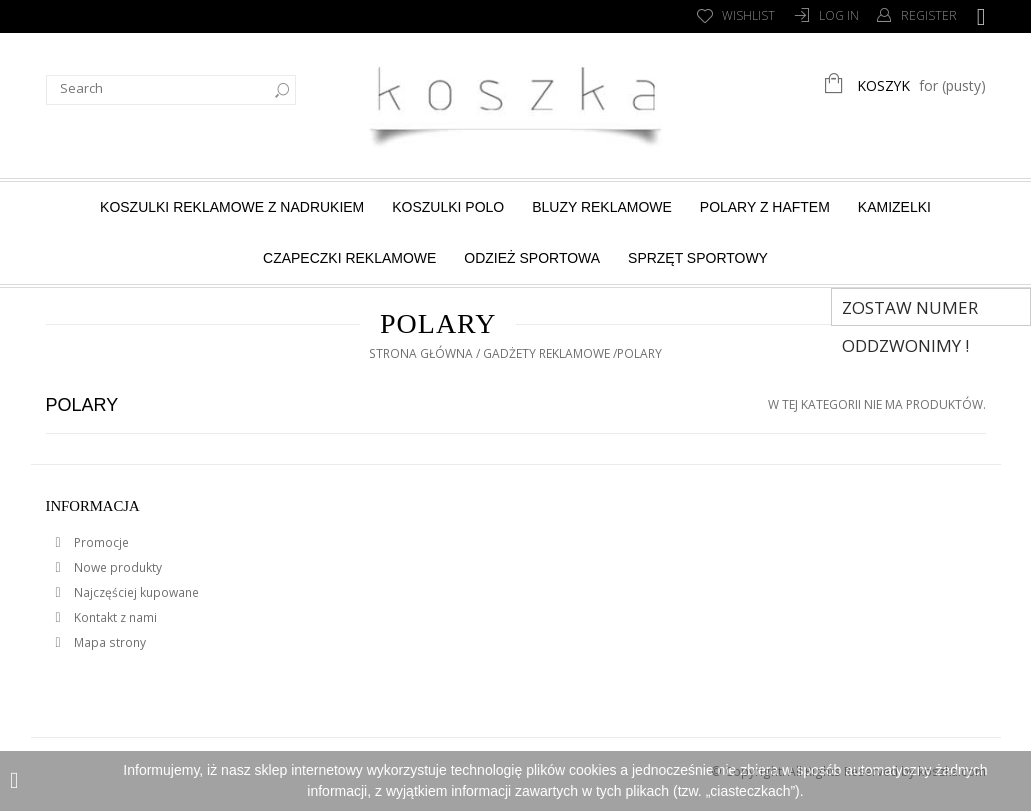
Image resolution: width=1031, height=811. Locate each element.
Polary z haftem (765, 207)
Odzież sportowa (532, 258)
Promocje (100, 542)
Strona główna (421, 353)
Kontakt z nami (114, 617)
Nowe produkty (116, 567)
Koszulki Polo (448, 207)
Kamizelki (894, 207)
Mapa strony (108, 642)
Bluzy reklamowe (602, 207)
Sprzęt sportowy (698, 258)
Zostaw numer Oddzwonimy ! (910, 311)
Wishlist (748, 15)
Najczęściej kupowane (135, 592)
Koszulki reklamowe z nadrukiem (232, 207)
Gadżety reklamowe (546, 353)
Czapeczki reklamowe (349, 258)
